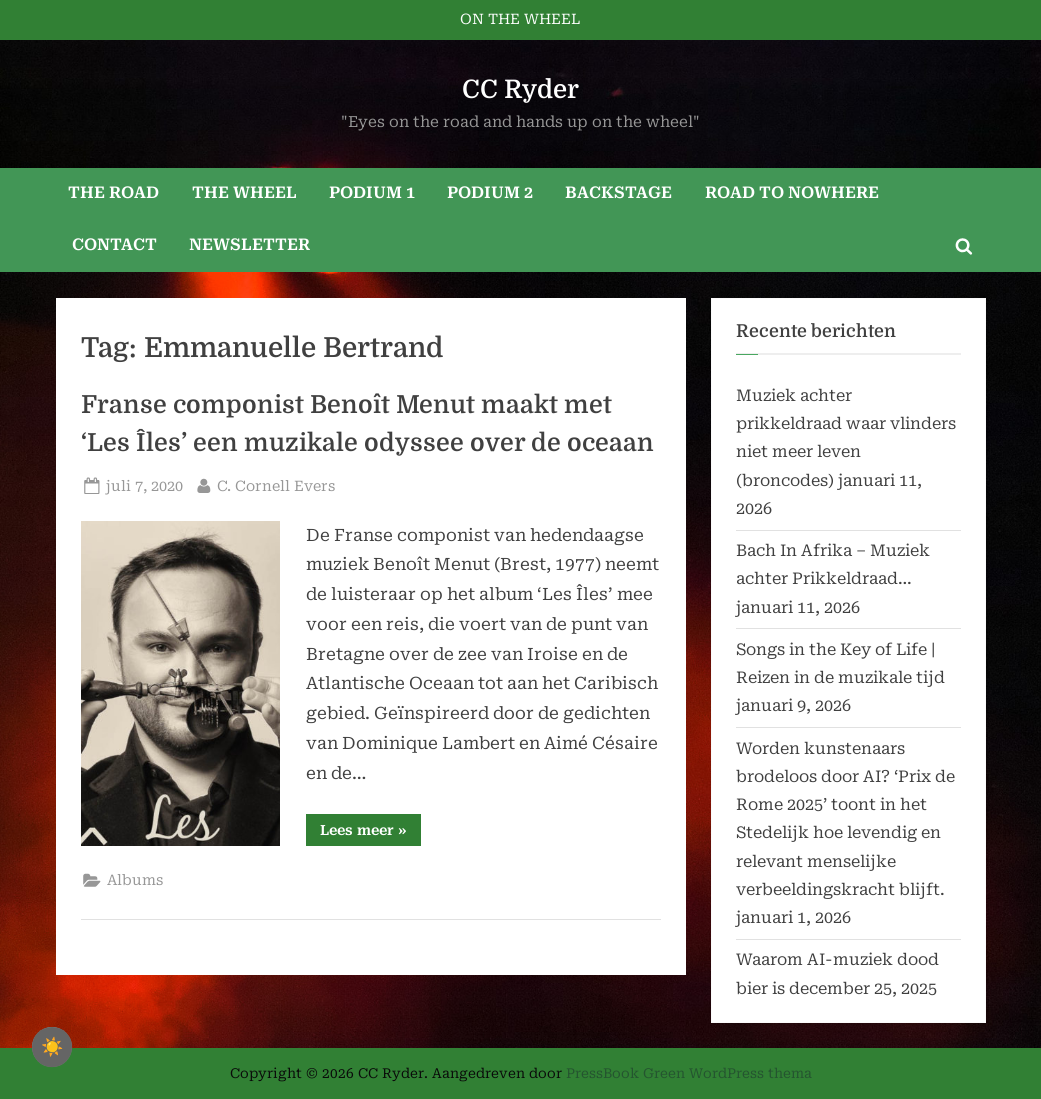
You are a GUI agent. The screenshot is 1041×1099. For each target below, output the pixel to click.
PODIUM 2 (490, 192)
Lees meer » (370, 833)
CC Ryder (520, 89)
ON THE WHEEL (520, 19)
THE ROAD (113, 192)
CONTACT (114, 244)
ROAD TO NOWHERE (792, 192)
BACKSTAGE (618, 192)
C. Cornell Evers (276, 484)
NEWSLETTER (249, 244)
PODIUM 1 (372, 192)
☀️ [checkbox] (52, 1047)
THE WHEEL (244, 192)
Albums (135, 880)
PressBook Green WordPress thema (689, 1073)
